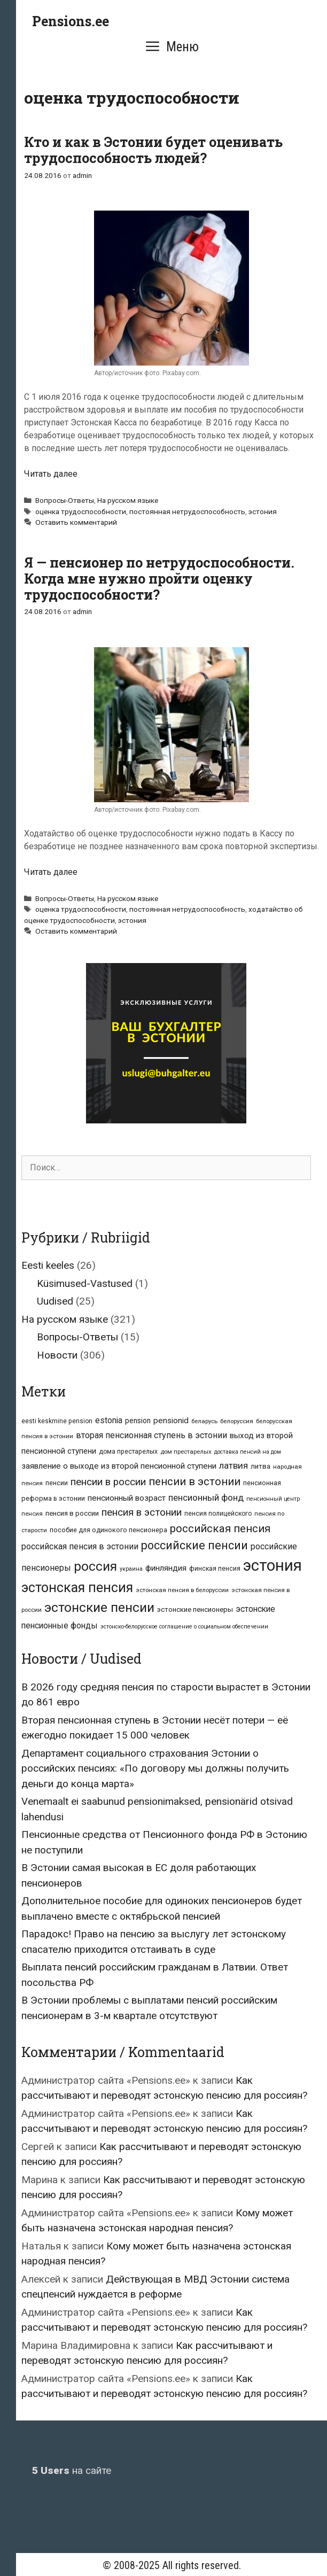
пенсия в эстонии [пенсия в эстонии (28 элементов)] (142, 1512)
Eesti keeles (47, 1265)
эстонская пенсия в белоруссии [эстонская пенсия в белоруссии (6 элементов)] (182, 1590)
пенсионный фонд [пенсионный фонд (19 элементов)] (206, 1497)
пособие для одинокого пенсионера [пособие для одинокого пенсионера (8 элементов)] (108, 1530)
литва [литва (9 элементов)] (260, 1466)
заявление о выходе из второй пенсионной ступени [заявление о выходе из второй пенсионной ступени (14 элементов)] (118, 1466)
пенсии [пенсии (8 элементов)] (56, 1483)
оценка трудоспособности (80, 511)
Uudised (55, 1301)
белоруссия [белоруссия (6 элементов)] (236, 1421)
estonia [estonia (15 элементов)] (108, 1420)
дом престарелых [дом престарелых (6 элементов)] (186, 1451)
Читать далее (50, 474)
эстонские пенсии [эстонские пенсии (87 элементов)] (99, 1607)
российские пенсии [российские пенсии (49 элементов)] (194, 1545)
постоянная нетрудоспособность (187, 511)
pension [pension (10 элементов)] (138, 1420)
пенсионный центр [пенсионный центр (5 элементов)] (273, 1498)
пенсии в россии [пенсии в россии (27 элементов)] (108, 1482)
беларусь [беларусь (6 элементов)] (204, 1421)
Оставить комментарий (76, 522)
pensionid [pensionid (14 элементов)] (171, 1420)
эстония (262, 511)
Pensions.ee (70, 21)
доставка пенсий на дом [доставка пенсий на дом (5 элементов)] (247, 1451)
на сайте (71, 2470)
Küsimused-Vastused (85, 1283)
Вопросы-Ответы (64, 500)
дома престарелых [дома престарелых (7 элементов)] (128, 1451)
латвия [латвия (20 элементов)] (233, 1465)
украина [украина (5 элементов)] (131, 1568)
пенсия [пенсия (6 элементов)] (32, 1513)
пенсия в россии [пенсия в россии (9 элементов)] (72, 1513)
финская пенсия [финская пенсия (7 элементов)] (214, 1568)
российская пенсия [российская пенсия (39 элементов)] (220, 1528)
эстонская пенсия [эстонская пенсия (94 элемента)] (77, 1587)
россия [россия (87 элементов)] (95, 1566)
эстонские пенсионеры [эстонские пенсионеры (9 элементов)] (195, 1609)
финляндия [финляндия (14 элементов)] (165, 1568)
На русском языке (127, 500)
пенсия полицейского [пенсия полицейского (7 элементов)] (218, 1513)
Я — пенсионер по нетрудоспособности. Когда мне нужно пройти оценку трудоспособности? (159, 578)
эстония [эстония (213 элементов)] (272, 1565)
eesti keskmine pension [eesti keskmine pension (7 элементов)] (56, 1421)
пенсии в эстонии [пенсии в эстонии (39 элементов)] (194, 1481)
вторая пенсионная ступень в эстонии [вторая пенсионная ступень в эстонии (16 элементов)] (151, 1435)
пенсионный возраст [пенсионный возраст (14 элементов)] (127, 1498)
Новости (57, 1355)
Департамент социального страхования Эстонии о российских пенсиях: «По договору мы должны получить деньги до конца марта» (155, 1768)
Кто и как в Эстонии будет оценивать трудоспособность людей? (153, 150)
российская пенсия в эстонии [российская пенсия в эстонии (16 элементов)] (79, 1546)
